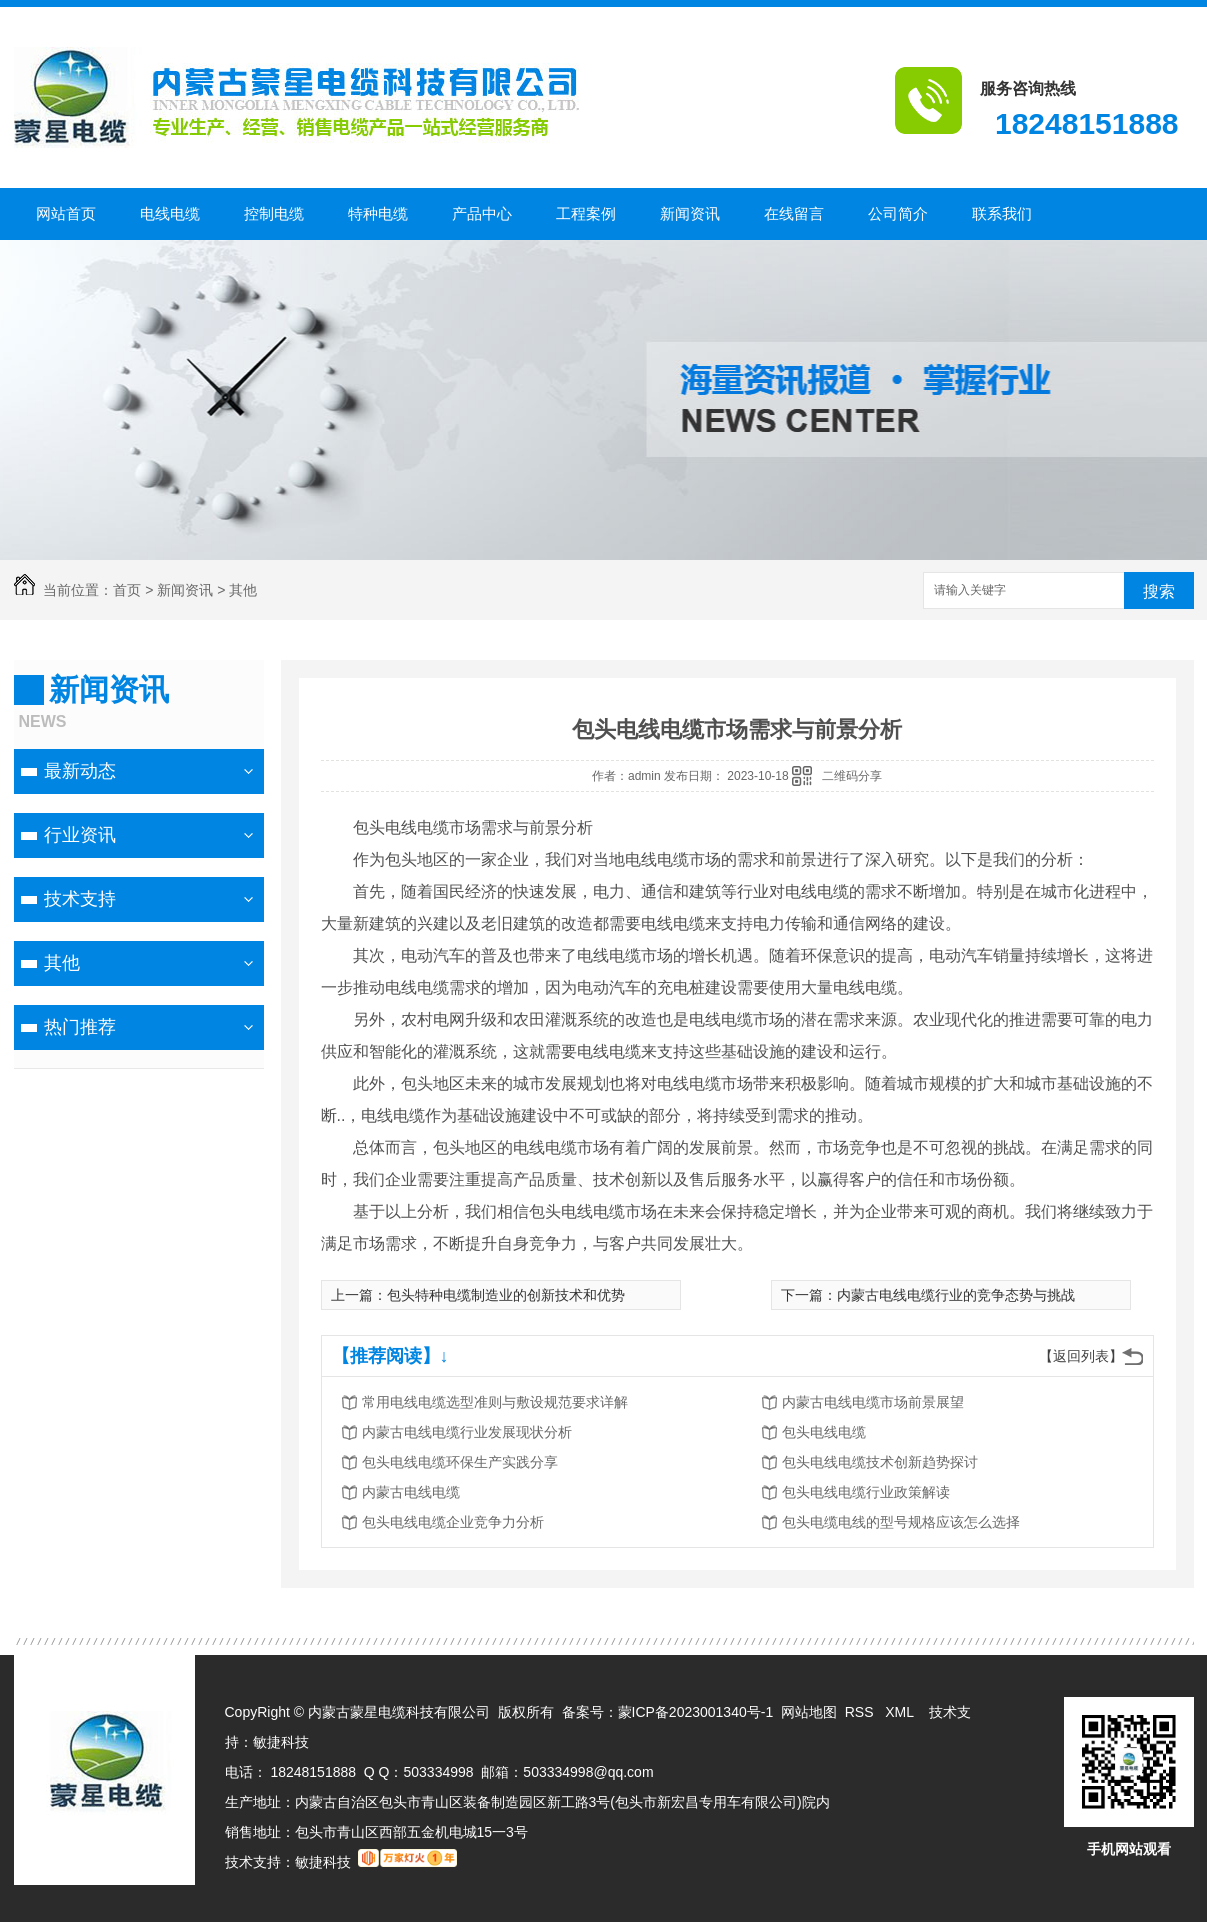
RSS (861, 1712)
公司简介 (898, 213)
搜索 (1159, 591)
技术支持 (80, 899)
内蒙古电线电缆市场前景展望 (873, 1402)
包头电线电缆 (824, 1432)
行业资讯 (80, 835)
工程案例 (586, 213)
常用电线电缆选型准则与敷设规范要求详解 (495, 1402)
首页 (127, 590)
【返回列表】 (1081, 1356)
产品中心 (482, 213)
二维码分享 (852, 776)
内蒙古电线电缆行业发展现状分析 (467, 1432)
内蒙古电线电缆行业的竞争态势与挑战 (956, 1295)
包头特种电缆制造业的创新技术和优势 (506, 1295)
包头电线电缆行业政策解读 (866, 1492)
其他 (243, 590)
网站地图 (809, 1712)
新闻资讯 (690, 213)
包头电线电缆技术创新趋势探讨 (880, 1462)
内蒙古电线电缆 (411, 1492)
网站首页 (66, 213)
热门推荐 (80, 1027)
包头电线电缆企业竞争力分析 (453, 1522)
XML (901, 1712)
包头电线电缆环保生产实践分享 (460, 1462)
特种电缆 (378, 213)
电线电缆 (170, 213)
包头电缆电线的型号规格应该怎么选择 (901, 1522)
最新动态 (80, 771)
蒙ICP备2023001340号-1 (696, 1712)
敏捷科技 (281, 1742)
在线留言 (794, 213)
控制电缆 (274, 213)
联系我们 (1002, 213)
